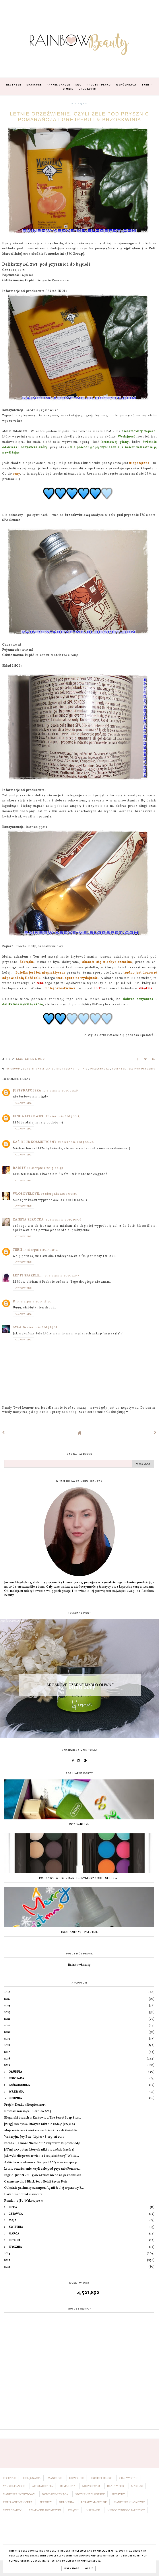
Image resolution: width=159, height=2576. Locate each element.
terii (17, 1250)
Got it (89, 2568)
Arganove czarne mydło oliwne (80, 1685)
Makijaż (137, 2486)
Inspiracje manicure (18, 2502)
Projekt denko (101, 2478)
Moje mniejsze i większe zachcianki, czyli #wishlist (41, 2130)
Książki (73, 2510)
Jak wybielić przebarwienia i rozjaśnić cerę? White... (41, 2156)
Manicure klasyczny (129, 2502)
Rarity (19, 1168)
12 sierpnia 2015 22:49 (45, 1168)
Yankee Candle (58, 84)
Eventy (147, 84)
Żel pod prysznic (142, 1069)
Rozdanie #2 (79, 1824)
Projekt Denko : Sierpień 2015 (25, 2105)
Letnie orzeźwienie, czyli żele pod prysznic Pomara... (42, 2169)
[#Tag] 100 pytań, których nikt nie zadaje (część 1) (39, 2150)
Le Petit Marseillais (38, 1069)
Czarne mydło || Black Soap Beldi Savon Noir (36, 2182)
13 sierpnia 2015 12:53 (62, 1276)
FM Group (13, 1069)
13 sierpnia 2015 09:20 (59, 1194)
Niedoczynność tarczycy (126, 2510)
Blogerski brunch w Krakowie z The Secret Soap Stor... (42, 2118)
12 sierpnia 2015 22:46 (76, 1142)
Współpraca (126, 84)
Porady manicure (94, 2502)
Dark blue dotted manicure (23, 2194)
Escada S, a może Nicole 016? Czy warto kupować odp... (43, 2143)
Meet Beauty (12, 2510)
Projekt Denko (99, 84)
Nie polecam (66, 1069)
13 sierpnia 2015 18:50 (34, 1302)
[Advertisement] (79, 2392)
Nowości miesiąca (55, 2494)
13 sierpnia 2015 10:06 (63, 1220)
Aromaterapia (42, 2486)
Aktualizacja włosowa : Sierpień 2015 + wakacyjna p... (42, 2162)
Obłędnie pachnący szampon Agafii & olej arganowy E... (44, 2188)
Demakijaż (67, 2486)
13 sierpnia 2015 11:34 (40, 1250)
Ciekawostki (128, 2478)
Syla (17, 1327)
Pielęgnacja (100, 1069)
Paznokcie (76, 2478)
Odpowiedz (23, 1103)
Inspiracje (93, 2510)
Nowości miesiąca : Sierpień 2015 (27, 2111)
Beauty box (115, 2486)
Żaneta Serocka (29, 1220)
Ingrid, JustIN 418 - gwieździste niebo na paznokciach (42, 2175)
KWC (78, 84)
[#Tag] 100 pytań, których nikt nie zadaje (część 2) (39, 2124)
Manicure (34, 84)
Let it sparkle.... (28, 1276)
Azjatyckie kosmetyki (45, 2510)
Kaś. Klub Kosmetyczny (34, 1142)
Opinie (83, 1069)
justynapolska (27, 1091)
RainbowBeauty (79, 1965)
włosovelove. (26, 1194)
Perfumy (46, 2502)
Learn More (71, 2568)
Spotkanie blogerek (90, 2494)
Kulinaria (66, 2502)
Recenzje (13, 84)
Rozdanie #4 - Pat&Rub (79, 1932)
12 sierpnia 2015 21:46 (60, 1091)
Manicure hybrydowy (19, 2494)
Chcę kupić (87, 89)
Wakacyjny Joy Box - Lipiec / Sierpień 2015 (34, 2137)
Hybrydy (118, 2494)
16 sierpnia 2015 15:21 (40, 1327)
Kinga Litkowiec (29, 1116)
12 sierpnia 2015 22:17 (63, 1116)
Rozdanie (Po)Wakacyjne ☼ (23, 2201)
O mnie (68, 89)
